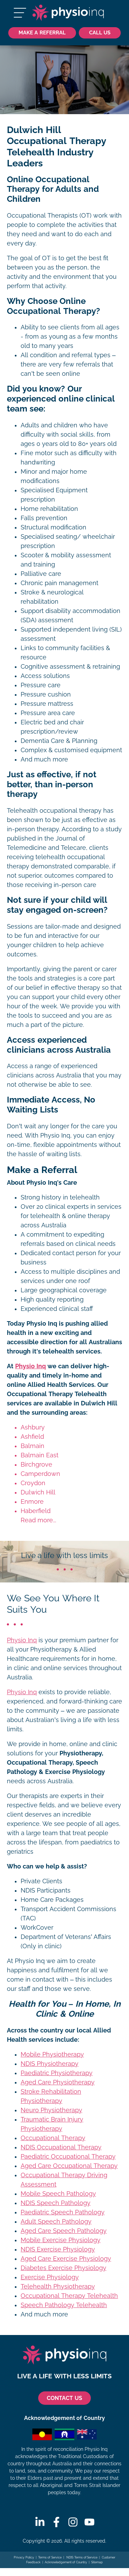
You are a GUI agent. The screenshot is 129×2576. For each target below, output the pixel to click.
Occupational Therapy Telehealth (69, 2295)
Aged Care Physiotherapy (58, 2082)
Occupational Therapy (53, 2138)
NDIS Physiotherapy (49, 2063)
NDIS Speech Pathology (55, 2203)
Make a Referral (42, 32)
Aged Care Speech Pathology (64, 2230)
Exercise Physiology (50, 2277)
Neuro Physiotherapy (51, 2110)
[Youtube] (89, 2522)
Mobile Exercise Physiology (60, 2240)
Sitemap (97, 2562)
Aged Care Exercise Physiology (66, 2258)
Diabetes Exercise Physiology (63, 2268)
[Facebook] (56, 2522)
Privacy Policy (24, 2557)
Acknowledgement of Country (66, 2562)
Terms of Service (49, 2557)
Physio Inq (30, 1366)
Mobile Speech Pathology (58, 2193)
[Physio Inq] (68, 12)
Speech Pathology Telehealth (64, 2305)
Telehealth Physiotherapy (58, 2286)
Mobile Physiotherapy (52, 2054)
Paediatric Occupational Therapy (68, 2156)
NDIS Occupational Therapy (61, 2147)
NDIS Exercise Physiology (58, 2249)
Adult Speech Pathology (56, 2221)
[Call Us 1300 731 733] (100, 33)
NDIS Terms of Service (81, 2557)
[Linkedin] (40, 2522)
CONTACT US (64, 2398)
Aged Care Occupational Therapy (69, 2165)
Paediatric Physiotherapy (57, 2073)
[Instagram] (73, 2522)
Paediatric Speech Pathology (63, 2212)
